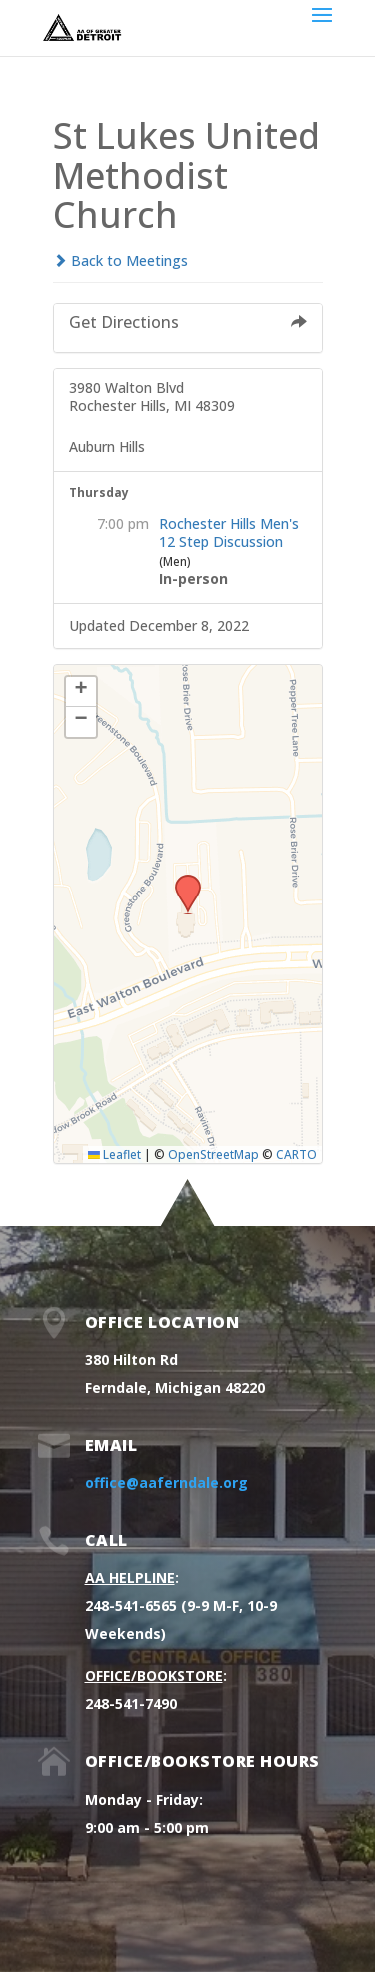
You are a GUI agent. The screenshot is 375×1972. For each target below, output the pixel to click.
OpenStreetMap (213, 1154)
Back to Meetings (120, 260)
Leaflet (114, 1154)
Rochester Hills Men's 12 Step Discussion (229, 532)
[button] (181, 881)
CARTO (296, 1154)
